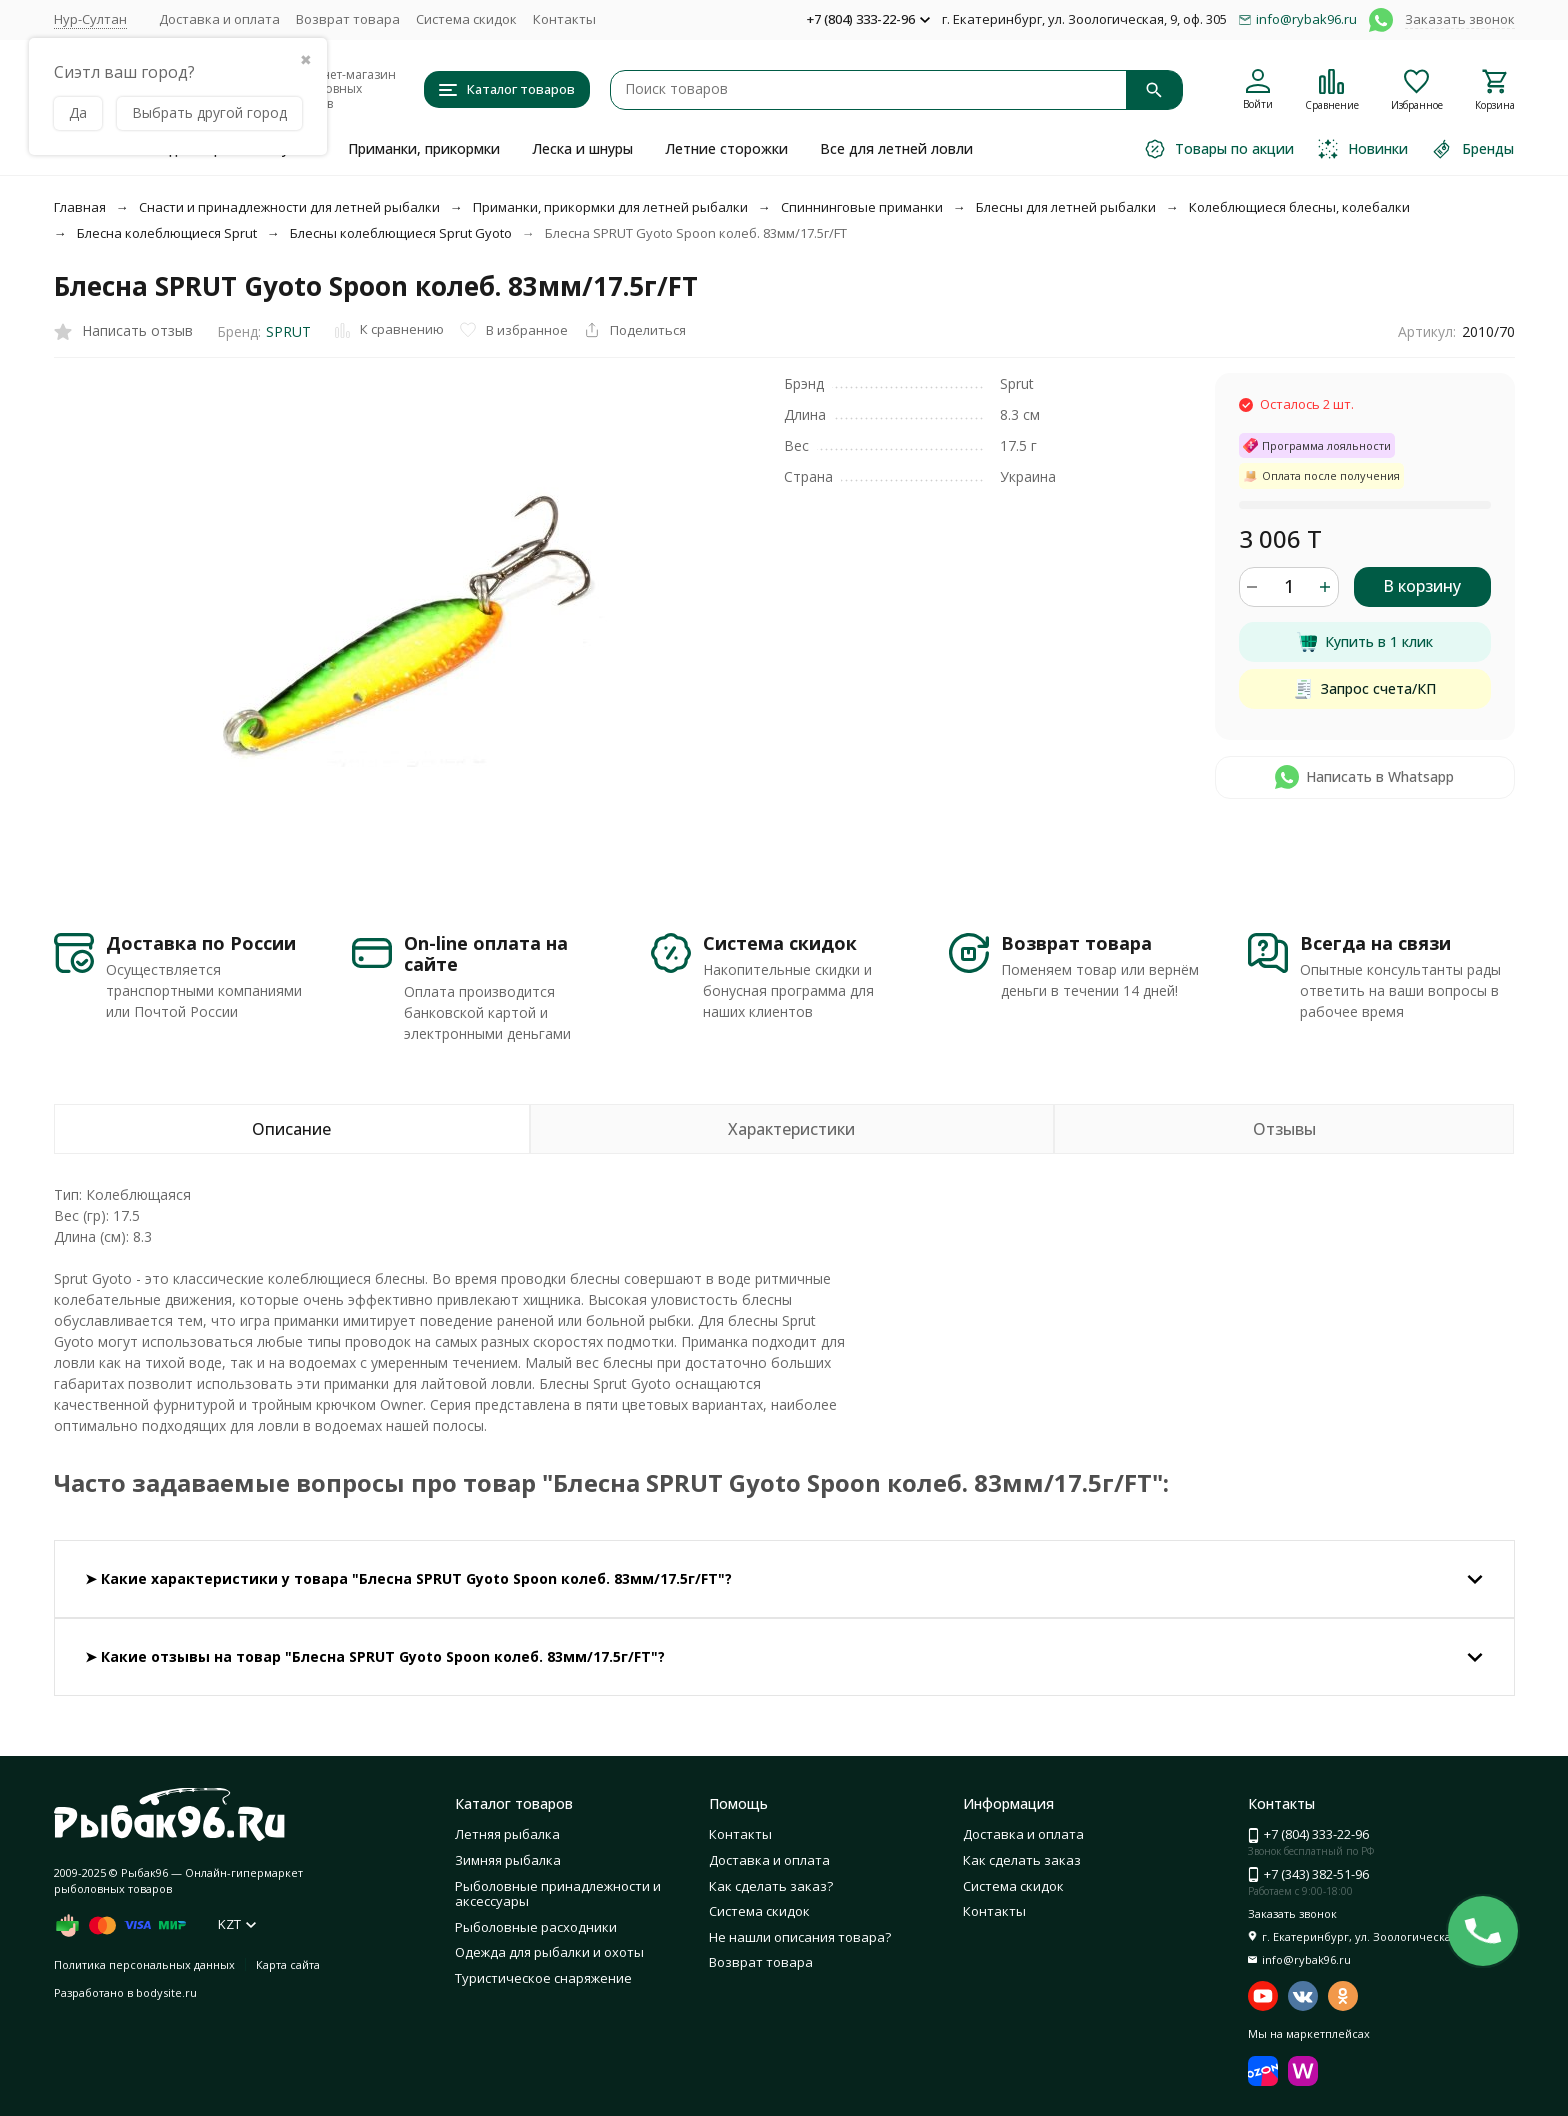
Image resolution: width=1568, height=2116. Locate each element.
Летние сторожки (726, 148)
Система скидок (466, 19)
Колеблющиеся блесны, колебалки (1299, 207)
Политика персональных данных (144, 1964)
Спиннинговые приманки (862, 207)
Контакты (564, 19)
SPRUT (288, 331)
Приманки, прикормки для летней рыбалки (610, 207)
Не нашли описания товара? (800, 1937)
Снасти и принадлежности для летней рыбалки (289, 207)
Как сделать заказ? (771, 1886)
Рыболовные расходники (536, 1927)
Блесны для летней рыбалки (1066, 207)
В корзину (1422, 586)
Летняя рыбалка (507, 1834)
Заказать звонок (1460, 19)
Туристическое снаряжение (543, 1978)
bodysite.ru (166, 1992)
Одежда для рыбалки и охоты (549, 1952)
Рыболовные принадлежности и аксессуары (558, 1894)
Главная (80, 207)
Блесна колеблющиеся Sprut (167, 233)
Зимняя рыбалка (508, 1860)
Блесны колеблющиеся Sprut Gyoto (401, 233)
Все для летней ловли (896, 148)
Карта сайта (288, 1964)
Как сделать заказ (1022, 1860)
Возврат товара (348, 19)
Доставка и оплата (219, 19)
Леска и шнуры (582, 148)
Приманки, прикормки (424, 148)
